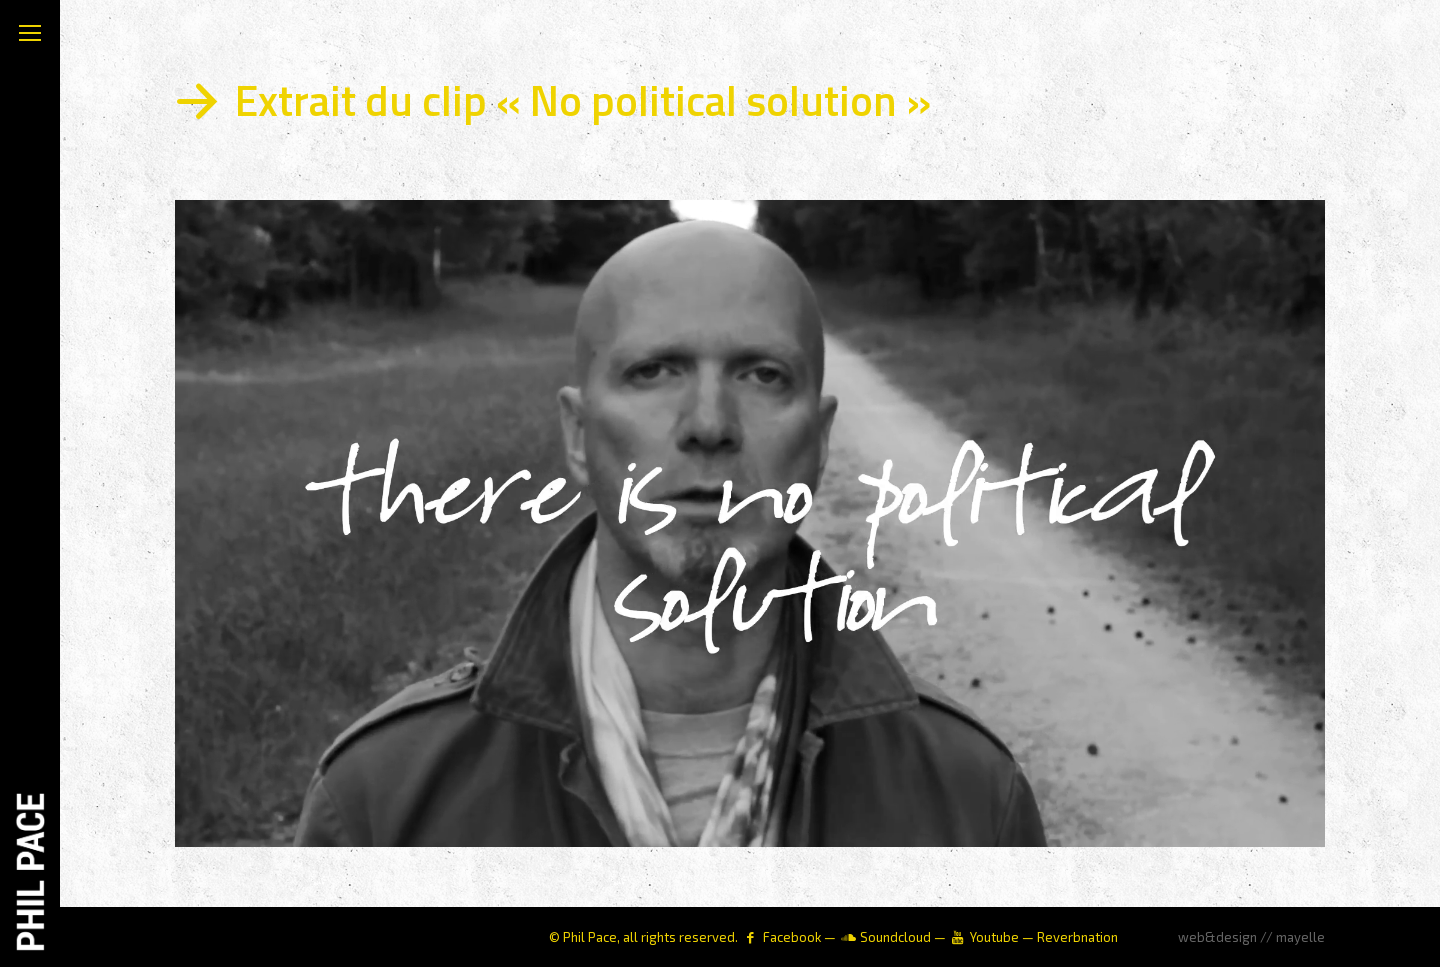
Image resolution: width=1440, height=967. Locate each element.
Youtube (994, 937)
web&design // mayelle (1251, 937)
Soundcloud (895, 937)
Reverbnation (1077, 937)
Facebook (792, 937)
